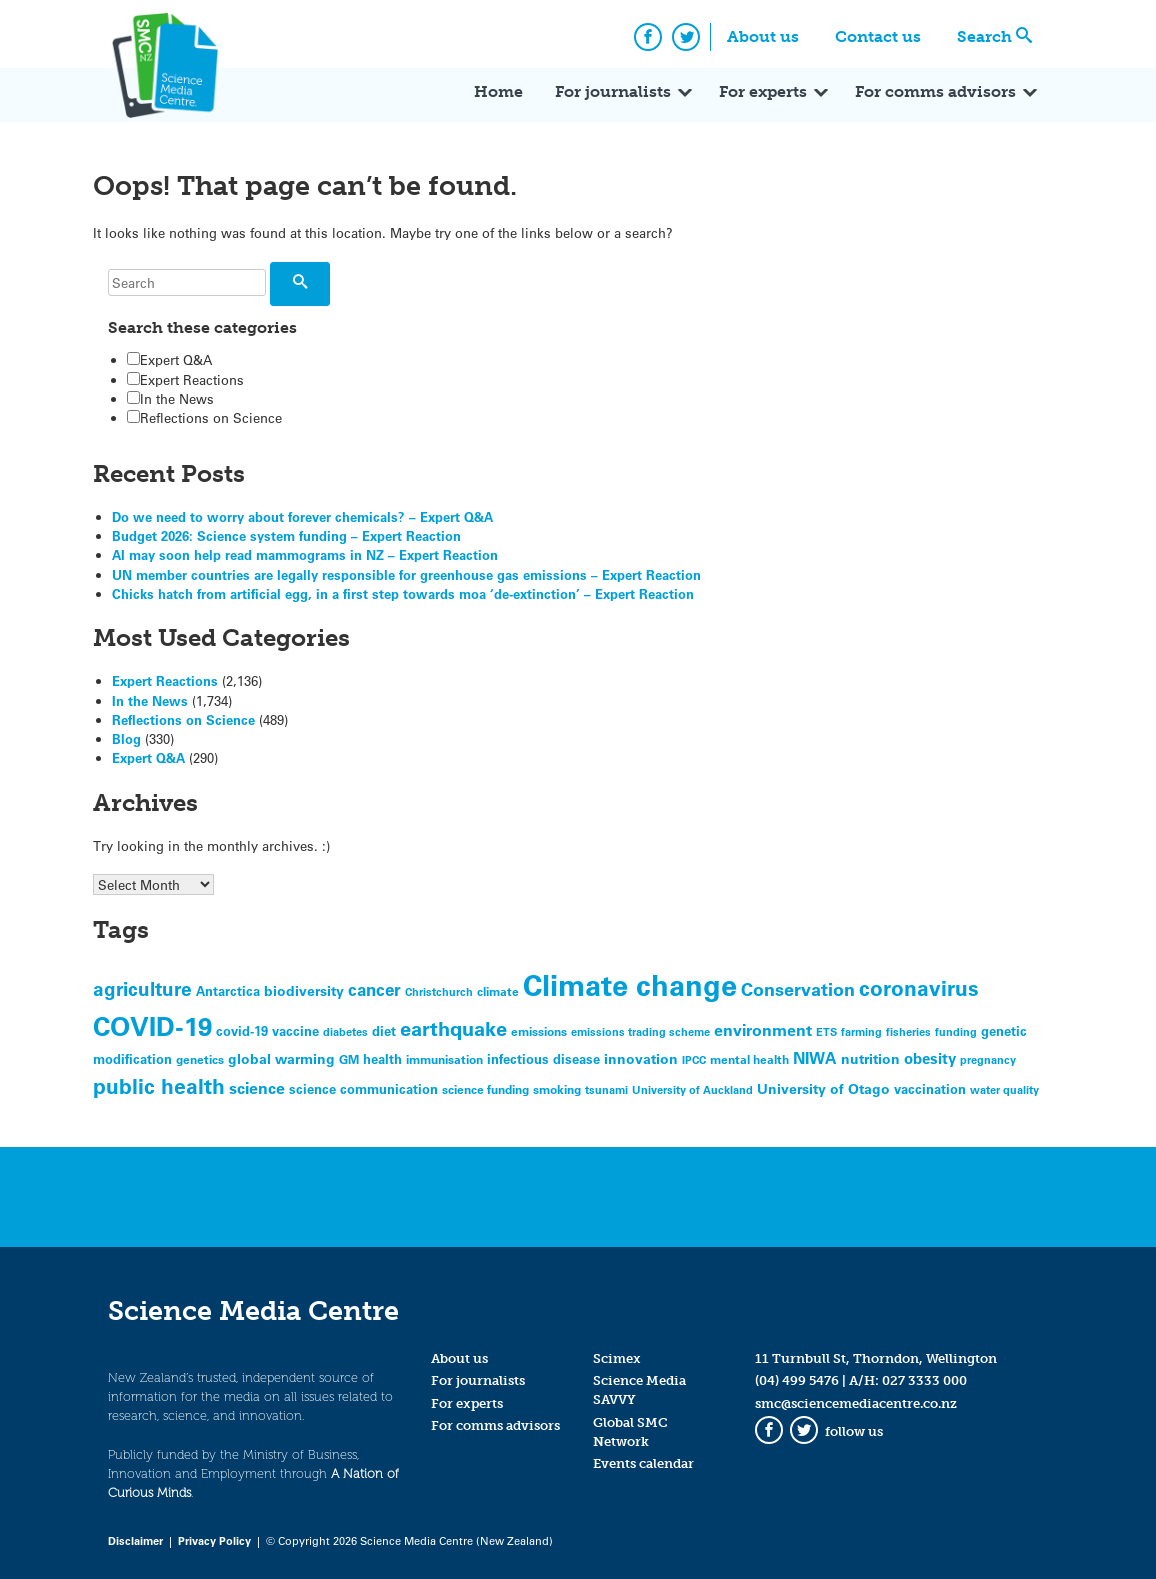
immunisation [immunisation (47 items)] (444, 1059)
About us (763, 36)
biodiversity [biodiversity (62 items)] (304, 990)
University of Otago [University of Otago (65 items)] (823, 1088)
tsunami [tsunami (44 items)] (606, 1089)
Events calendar (643, 1463)
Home (498, 91)
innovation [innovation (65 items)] (641, 1058)
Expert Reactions (185, 379)
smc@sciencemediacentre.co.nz (856, 1403)
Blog (126, 738)
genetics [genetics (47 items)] (200, 1059)
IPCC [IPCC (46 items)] (694, 1059)
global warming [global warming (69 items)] (281, 1058)
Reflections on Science (204, 417)
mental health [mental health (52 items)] (749, 1059)
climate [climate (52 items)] (498, 991)
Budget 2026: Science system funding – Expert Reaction (286, 535)
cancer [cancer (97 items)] (374, 989)
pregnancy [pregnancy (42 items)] (988, 1059)
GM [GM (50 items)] (349, 1059)
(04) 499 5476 (797, 1380)
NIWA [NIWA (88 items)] (815, 1057)
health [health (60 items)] (382, 1058)
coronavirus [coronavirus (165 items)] (919, 987)
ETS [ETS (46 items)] (826, 1031)
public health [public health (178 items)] (159, 1085)
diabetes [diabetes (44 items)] (345, 1031)
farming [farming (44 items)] (861, 1031)
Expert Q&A (169, 359)
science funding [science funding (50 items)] (485, 1089)
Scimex (617, 1358)
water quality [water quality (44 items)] (1004, 1089)
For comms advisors (935, 91)
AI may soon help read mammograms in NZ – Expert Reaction (305, 554)
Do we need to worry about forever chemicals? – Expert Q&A (302, 516)
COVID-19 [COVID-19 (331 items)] (152, 1026)
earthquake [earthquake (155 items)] (453, 1028)
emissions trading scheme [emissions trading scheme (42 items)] (640, 1031)
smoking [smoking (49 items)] (557, 1089)
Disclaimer (135, 1540)
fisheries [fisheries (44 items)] (908, 1031)
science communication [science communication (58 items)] (363, 1088)
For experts (763, 91)
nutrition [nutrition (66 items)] (870, 1058)
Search (984, 36)
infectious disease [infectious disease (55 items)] (543, 1058)
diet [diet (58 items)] (384, 1030)
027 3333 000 (924, 1380)
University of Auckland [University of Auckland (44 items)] (692, 1089)
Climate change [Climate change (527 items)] (630, 984)
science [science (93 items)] (257, 1087)
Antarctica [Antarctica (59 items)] (228, 990)
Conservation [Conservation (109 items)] (798, 989)
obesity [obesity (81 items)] (930, 1058)
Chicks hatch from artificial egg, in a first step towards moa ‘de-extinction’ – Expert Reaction (403, 593)
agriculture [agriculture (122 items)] (142, 988)
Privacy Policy (214, 1540)
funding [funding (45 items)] (956, 1031)
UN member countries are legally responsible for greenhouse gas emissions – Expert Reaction (406, 574)
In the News (170, 398)
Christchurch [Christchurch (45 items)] (439, 991)
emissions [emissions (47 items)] (539, 1031)
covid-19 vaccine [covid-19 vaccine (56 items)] (267, 1030)
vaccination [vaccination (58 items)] (930, 1088)
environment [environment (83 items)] (763, 1029)
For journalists (613, 91)
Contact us (878, 36)
